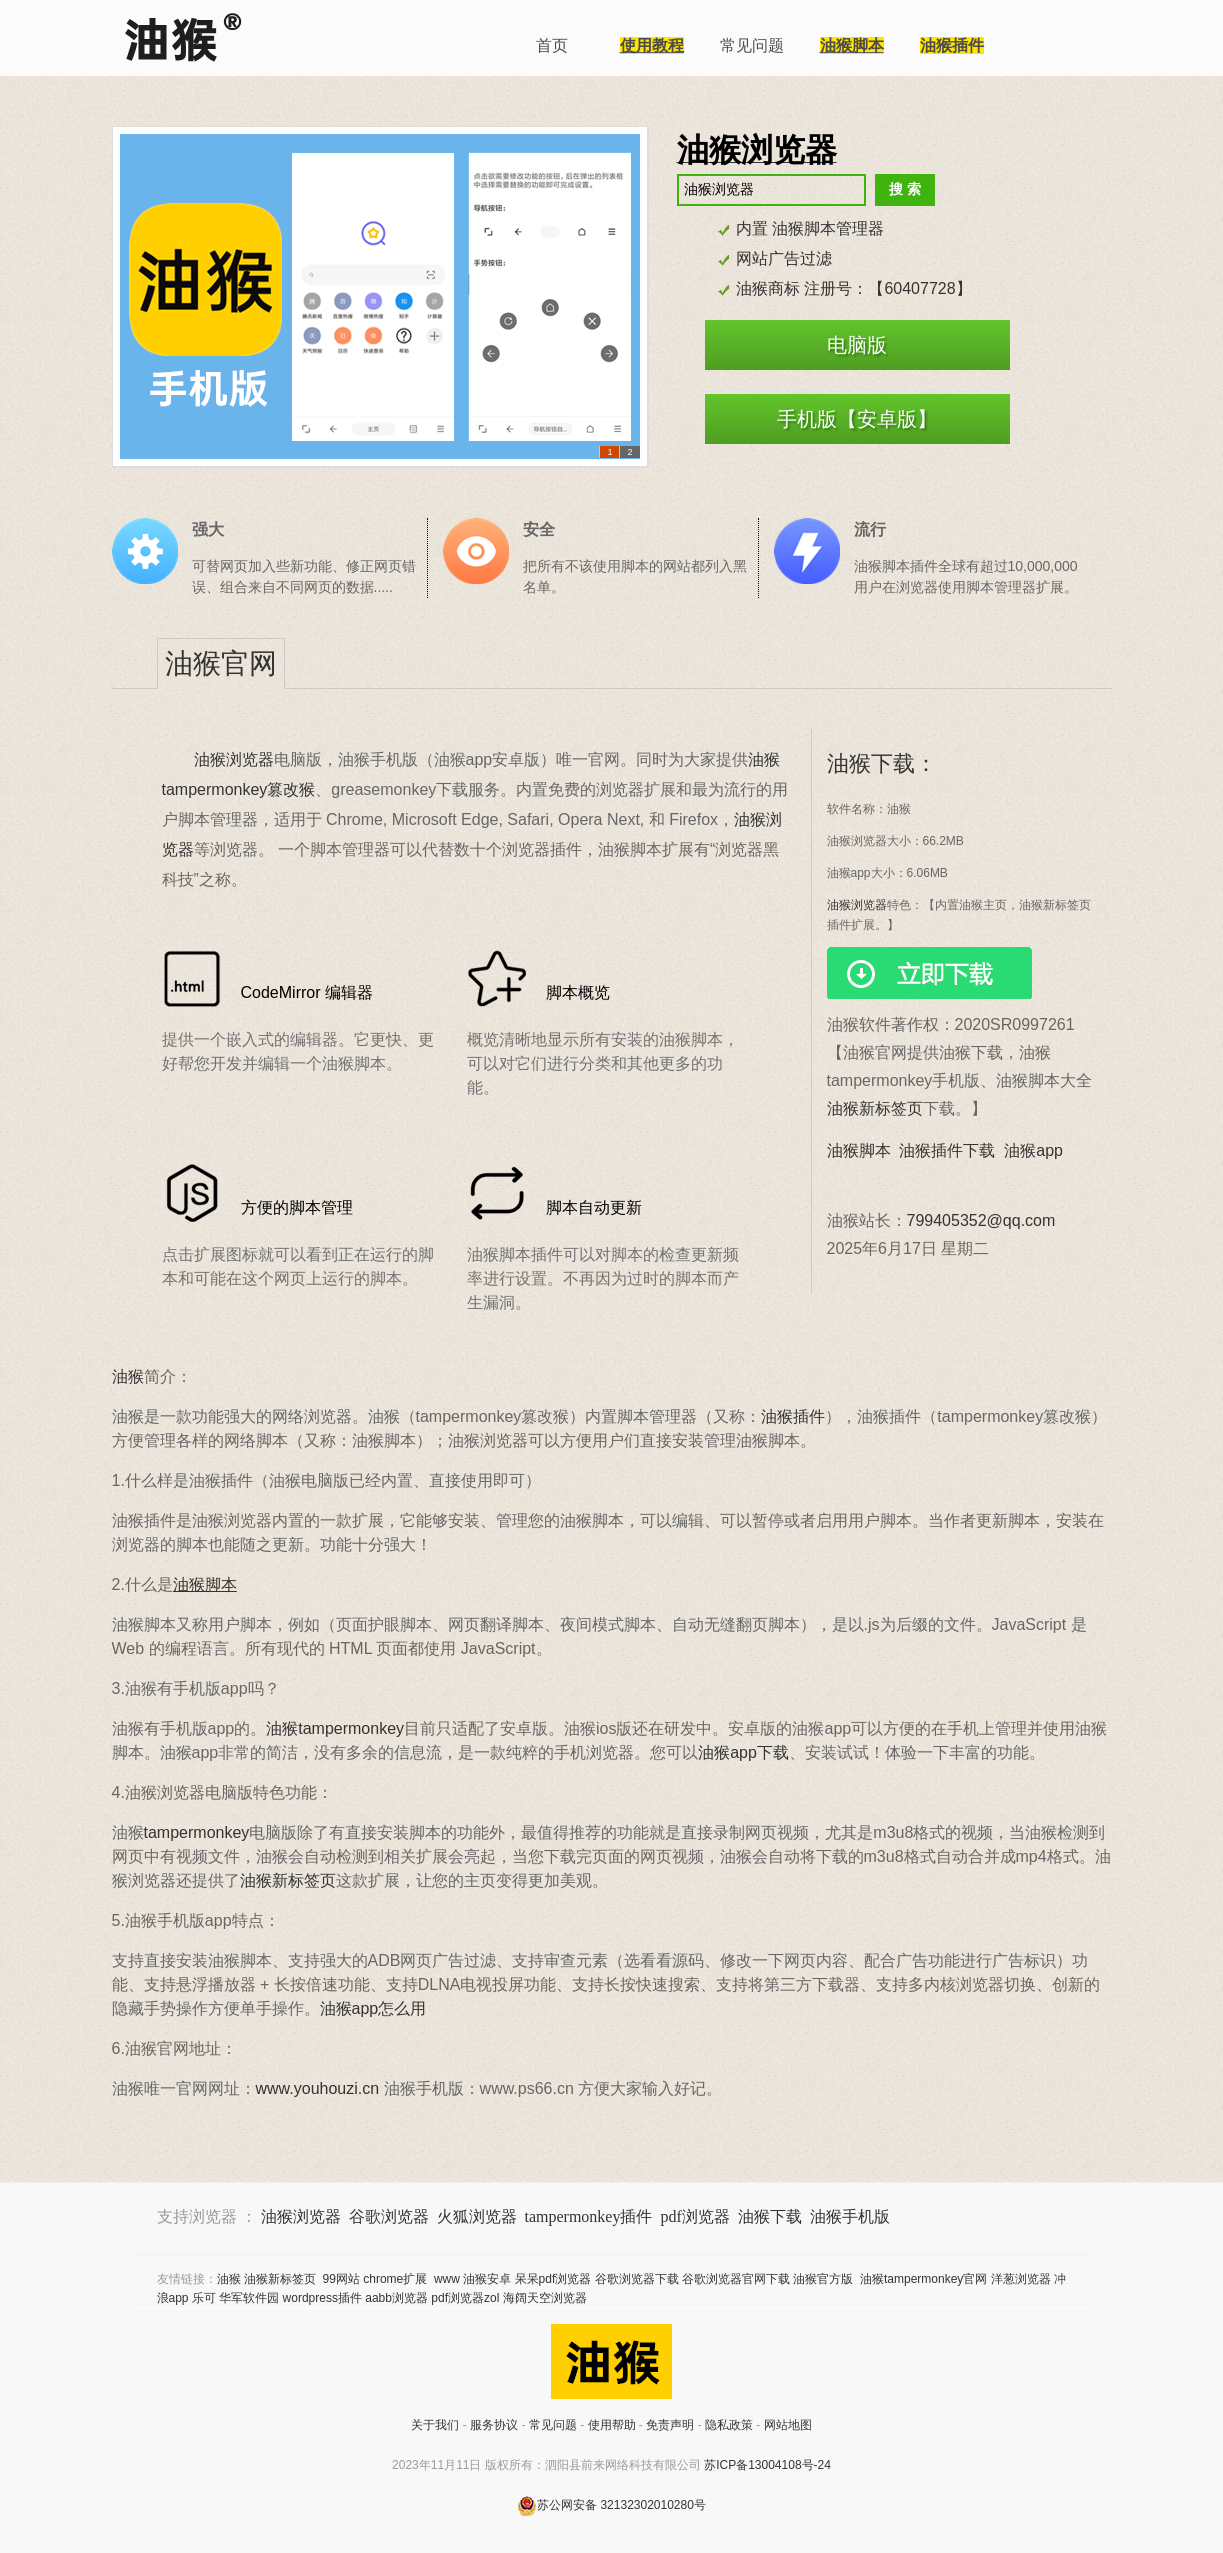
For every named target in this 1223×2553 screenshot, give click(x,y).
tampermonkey (197, 1832)
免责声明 (670, 2425)
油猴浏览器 (234, 759)
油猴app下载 (743, 1752)
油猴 (128, 1376)
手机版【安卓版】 (857, 419)
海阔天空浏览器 (545, 2298)
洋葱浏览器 (1021, 2279)
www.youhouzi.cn (318, 2088)
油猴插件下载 (947, 1150)
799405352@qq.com (981, 1220)
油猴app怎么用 (373, 2008)
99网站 (341, 2279)
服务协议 (494, 2425)
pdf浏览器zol (465, 2298)
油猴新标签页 (875, 1108)
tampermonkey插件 (589, 2216)
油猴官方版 (823, 2279)
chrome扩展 (395, 2279)
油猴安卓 (487, 2279)
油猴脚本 (852, 45)
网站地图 (788, 2425)
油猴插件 (793, 1416)
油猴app (1033, 1150)
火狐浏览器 (477, 2216)
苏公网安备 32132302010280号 (611, 2505)
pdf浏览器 (694, 2216)
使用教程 (652, 45)
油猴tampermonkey (335, 1728)
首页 (552, 45)
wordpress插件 (322, 2298)
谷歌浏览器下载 (637, 2279)
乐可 (204, 2298)
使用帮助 (612, 2425)
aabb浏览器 (396, 2298)
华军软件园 (249, 2298)
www (447, 2279)
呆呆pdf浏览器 (553, 2279)
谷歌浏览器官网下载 (736, 2279)
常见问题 (752, 45)
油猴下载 (770, 2216)
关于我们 (435, 2425)
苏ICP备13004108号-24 (767, 2465)
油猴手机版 (850, 2216)
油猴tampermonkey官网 (923, 2279)
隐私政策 (729, 2425)
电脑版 (857, 345)
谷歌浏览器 (389, 2216)
